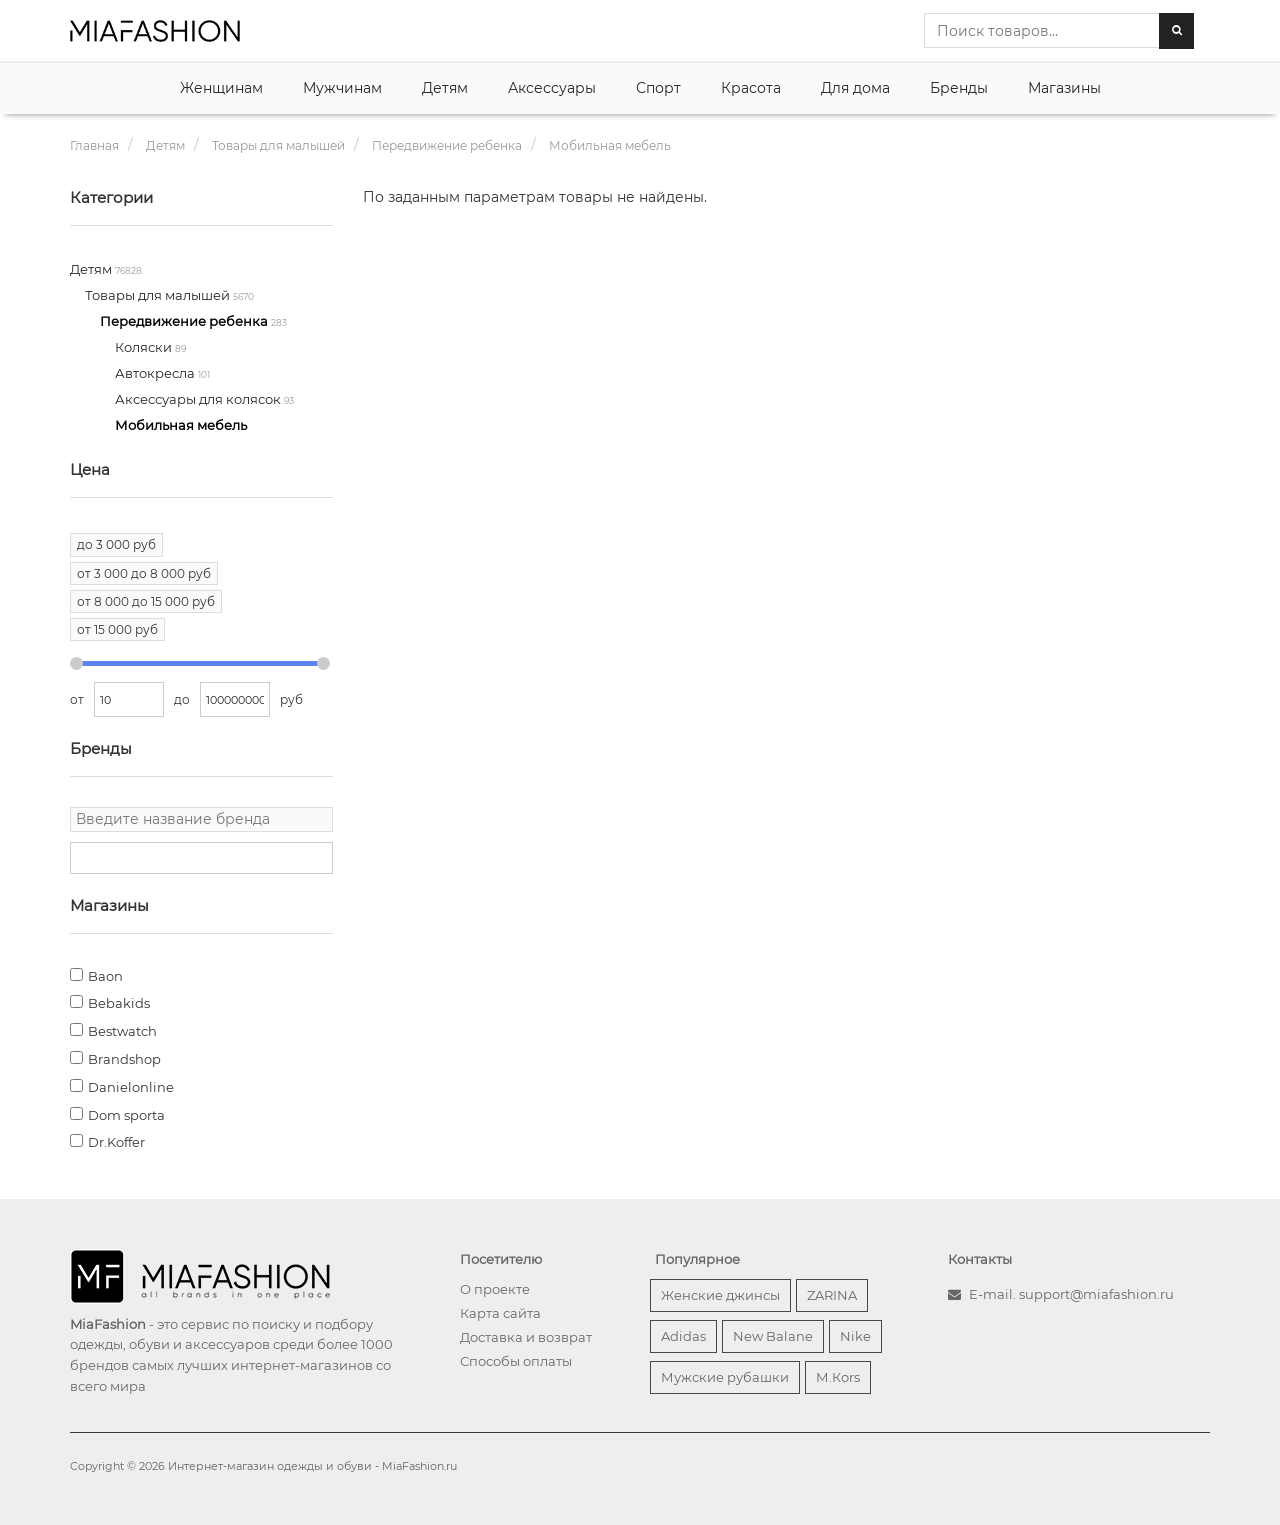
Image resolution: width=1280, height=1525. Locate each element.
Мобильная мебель (181, 425)
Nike (855, 1336)
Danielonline (131, 1087)
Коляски (145, 347)
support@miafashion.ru (1096, 1294)
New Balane (773, 1336)
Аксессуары (552, 88)
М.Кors (838, 1377)
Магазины (1064, 88)
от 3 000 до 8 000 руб (144, 573)
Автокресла (156, 373)
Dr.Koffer (116, 1142)
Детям (445, 88)
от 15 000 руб (117, 629)
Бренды (959, 88)
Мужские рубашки (725, 1377)
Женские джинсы (720, 1295)
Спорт (658, 88)
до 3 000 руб (116, 544)
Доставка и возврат (526, 1337)
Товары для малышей (159, 295)
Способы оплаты (516, 1361)
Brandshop (124, 1059)
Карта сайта (500, 1313)
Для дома (855, 88)
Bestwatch (122, 1031)
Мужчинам (342, 88)
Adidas (683, 1336)
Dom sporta (126, 1115)
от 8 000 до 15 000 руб (146, 601)
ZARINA (832, 1295)
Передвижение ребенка (185, 321)
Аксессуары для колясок (199, 399)
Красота (751, 88)
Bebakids (119, 1003)
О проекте (495, 1289)
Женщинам (221, 88)
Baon (105, 976)
